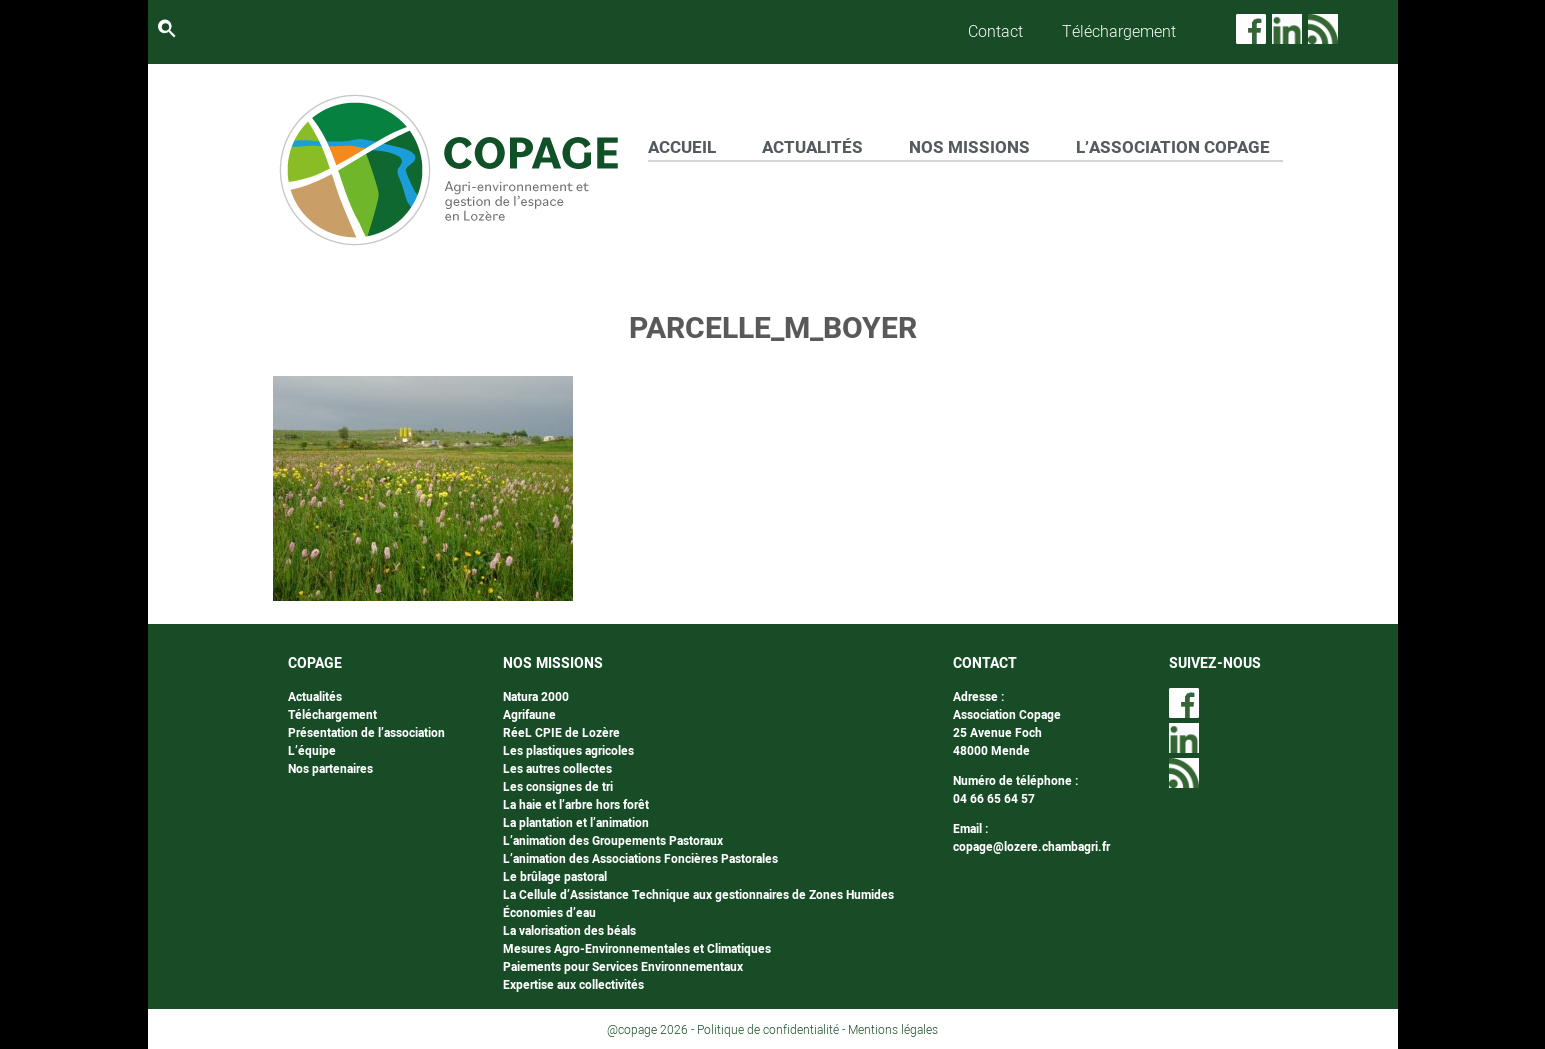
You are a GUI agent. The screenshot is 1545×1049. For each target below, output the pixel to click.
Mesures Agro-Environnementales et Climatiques (637, 949)
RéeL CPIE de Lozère (561, 733)
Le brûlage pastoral (555, 877)
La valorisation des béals (569, 931)
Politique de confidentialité (768, 1030)
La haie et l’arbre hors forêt (576, 805)
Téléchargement (1119, 32)
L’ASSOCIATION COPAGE (1173, 147)
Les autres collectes (557, 769)
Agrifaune (529, 715)
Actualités (315, 697)
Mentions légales (893, 1030)
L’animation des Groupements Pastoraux (613, 841)
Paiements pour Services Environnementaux (623, 967)
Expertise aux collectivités (573, 985)
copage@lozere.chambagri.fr (1031, 847)
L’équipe (312, 751)
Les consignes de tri (558, 787)
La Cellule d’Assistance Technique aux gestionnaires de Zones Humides (698, 895)
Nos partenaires (330, 769)
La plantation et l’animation (576, 823)
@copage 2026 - (652, 1030)
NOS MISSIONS (969, 147)
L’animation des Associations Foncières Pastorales (640, 859)
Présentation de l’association (366, 733)
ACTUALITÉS (812, 147)
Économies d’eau (549, 913)
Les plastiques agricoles (568, 751)
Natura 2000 (536, 697)
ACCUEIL (682, 147)
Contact (995, 32)
